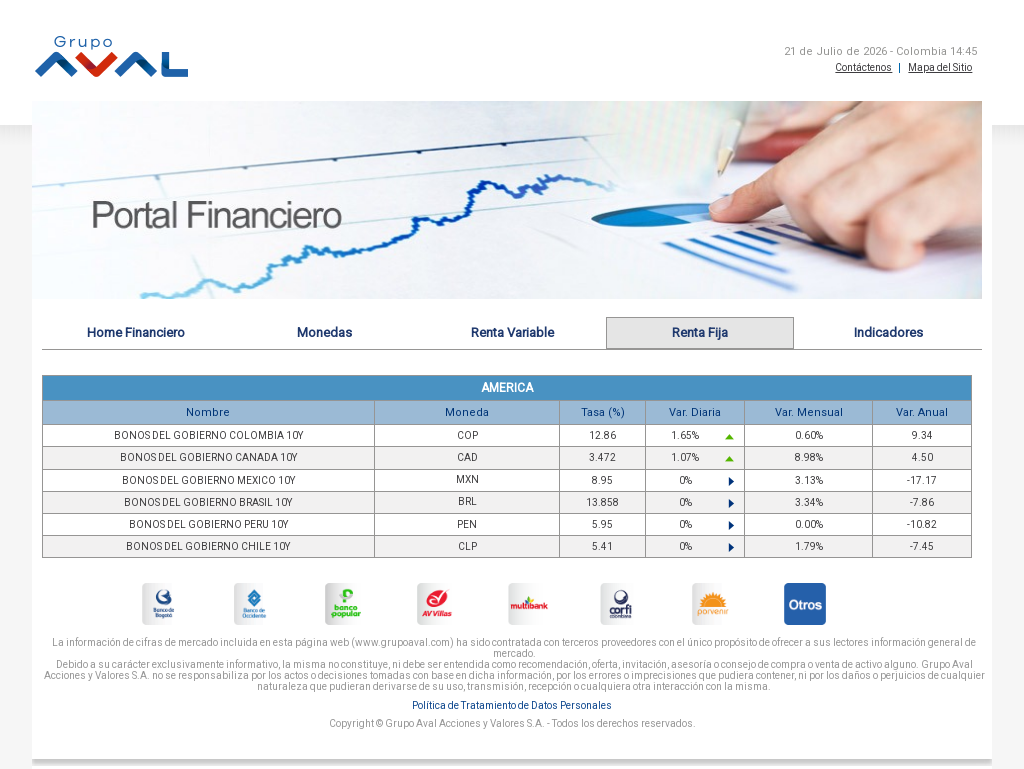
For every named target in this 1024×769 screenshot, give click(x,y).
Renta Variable (512, 332)
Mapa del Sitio (940, 67)
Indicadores (888, 332)
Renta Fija (700, 332)
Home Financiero (136, 332)
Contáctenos (863, 67)
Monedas (324, 332)
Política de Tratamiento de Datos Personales (512, 705)
